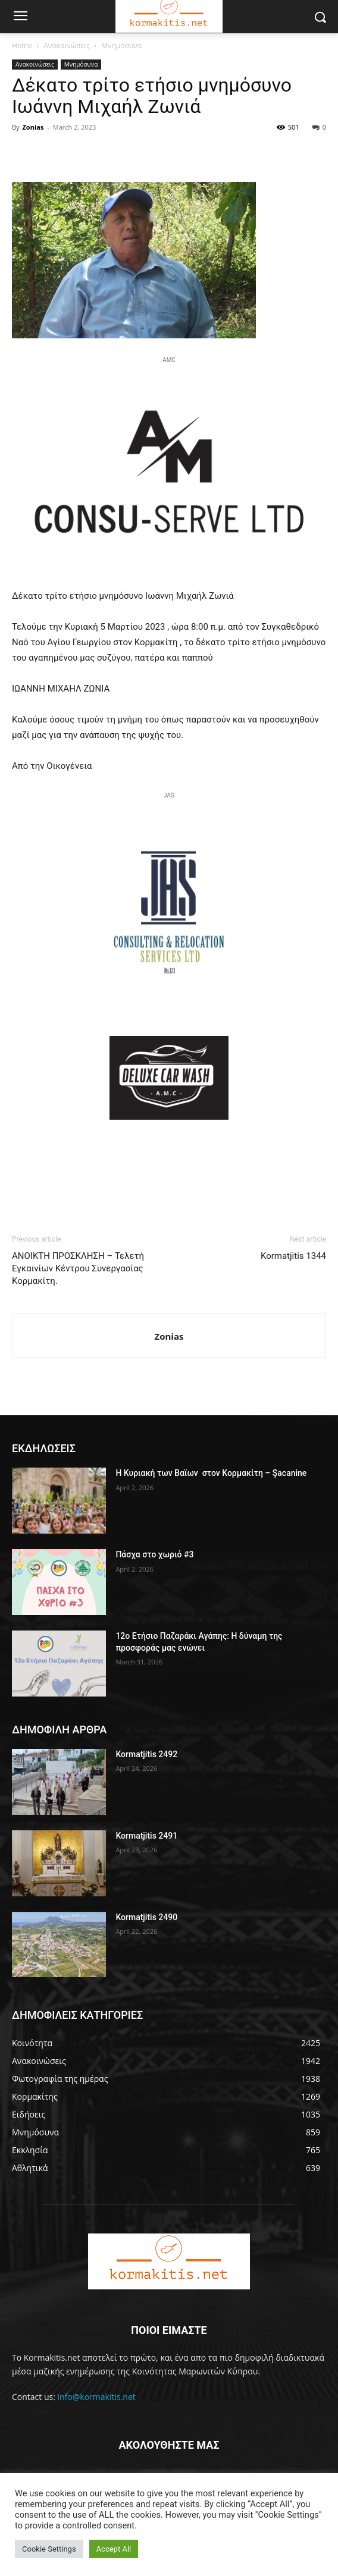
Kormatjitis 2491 (146, 1835)
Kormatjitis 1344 (293, 1256)
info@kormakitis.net (97, 2396)
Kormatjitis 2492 (146, 1754)
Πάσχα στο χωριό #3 (154, 1554)
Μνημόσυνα (121, 45)
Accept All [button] (114, 2548)
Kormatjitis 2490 (146, 1917)
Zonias (32, 126)
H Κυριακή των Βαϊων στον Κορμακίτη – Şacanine (210, 1473)
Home (22, 45)
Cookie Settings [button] (49, 2548)
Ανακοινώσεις (66, 45)
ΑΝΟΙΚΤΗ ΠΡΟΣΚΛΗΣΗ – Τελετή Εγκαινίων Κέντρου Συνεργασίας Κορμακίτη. (78, 1268)
